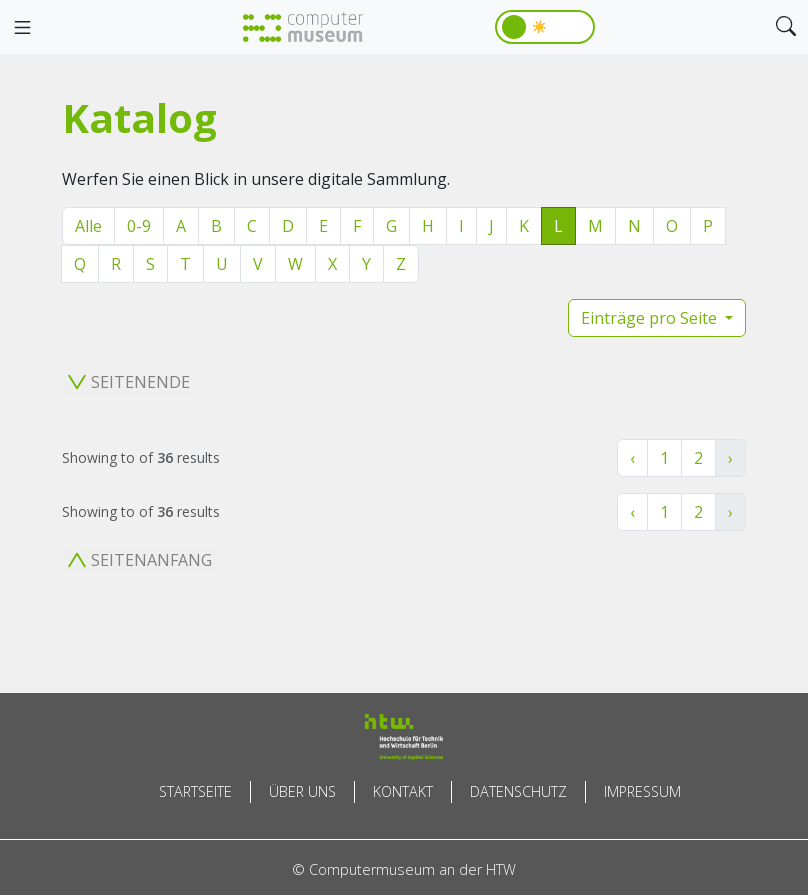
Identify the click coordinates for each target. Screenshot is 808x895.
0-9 (139, 226)
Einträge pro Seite (651, 318)
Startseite (195, 791)
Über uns (302, 791)
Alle (88, 226)
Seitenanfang (140, 560)
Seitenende (129, 382)
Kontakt (403, 791)
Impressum (642, 791)
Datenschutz (518, 791)
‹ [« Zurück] (632, 458)
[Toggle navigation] (22, 28)
